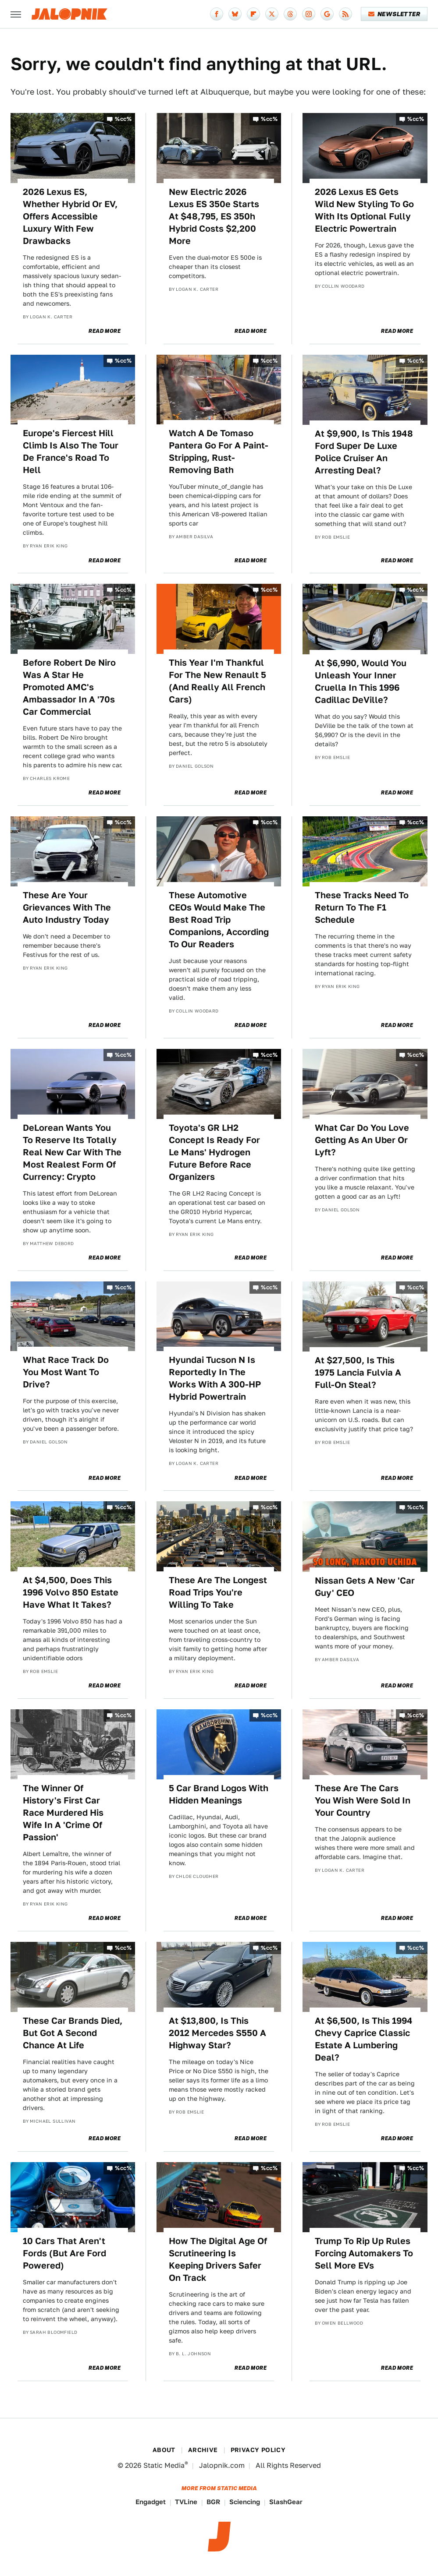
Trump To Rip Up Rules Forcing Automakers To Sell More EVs (364, 2253)
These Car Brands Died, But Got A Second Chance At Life (72, 2032)
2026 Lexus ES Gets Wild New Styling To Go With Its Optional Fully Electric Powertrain (364, 210)
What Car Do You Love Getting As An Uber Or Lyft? (362, 1139)
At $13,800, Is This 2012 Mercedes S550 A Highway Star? (217, 2032)
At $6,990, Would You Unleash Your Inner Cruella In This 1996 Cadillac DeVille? (360, 681)
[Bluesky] (235, 14)
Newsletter (394, 14)
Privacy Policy (258, 2449)
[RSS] (345, 14)
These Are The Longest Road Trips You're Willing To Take (218, 1592)
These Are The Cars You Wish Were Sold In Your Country (362, 1800)
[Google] (327, 14)
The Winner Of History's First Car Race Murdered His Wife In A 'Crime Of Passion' (63, 1812)
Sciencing (244, 2501)
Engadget (150, 2501)
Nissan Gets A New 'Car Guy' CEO (365, 1586)
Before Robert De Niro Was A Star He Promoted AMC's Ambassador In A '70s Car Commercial (69, 687)
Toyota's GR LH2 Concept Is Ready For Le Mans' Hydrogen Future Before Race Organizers (214, 1152)
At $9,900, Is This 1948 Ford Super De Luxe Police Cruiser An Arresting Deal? (364, 452)
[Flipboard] (253, 14)
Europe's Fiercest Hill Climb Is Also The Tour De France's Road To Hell (70, 451)
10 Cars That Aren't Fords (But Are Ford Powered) (64, 2253)
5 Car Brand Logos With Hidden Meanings (218, 1794)
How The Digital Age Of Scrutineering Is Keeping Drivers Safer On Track (218, 2259)
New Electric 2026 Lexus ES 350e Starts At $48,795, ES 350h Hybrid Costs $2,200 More (214, 216)
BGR (213, 2501)
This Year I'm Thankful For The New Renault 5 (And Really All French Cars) (217, 681)
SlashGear (286, 2501)
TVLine (186, 2501)
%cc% (123, 119)
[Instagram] (308, 14)
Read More (105, 331)
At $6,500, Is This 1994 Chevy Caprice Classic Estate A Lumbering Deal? (364, 2039)
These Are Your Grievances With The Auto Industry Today (67, 907)
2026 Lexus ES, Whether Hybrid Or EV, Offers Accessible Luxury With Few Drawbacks (70, 216)
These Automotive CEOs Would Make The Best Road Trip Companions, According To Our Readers (219, 919)
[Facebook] (216, 14)
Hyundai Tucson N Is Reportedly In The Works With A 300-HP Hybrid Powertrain (215, 1378)
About (164, 2449)
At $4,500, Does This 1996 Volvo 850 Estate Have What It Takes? (70, 1592)
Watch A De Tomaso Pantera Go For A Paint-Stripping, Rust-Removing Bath (218, 451)
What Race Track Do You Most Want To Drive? (66, 1372)
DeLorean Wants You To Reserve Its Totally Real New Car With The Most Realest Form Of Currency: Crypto (72, 1152)
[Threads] (290, 14)
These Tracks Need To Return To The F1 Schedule (362, 907)
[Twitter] (271, 14)
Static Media (164, 2465)
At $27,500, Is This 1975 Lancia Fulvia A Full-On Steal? (358, 1372)
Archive (203, 2449)
